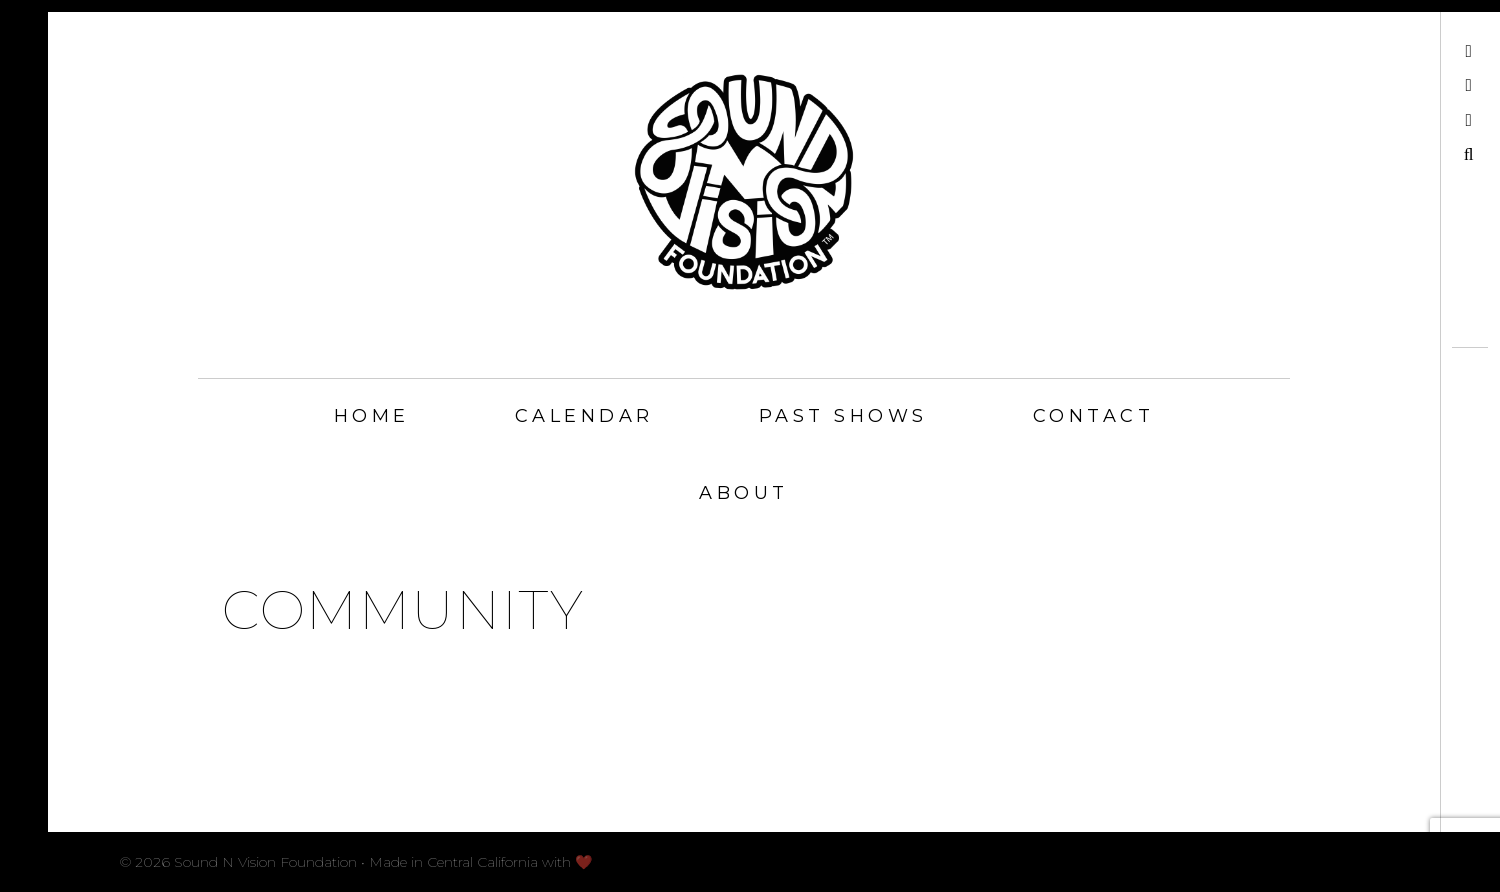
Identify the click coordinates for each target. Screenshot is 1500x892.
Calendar (584, 416)
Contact (1094, 416)
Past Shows (843, 416)
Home (372, 416)
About (744, 493)
